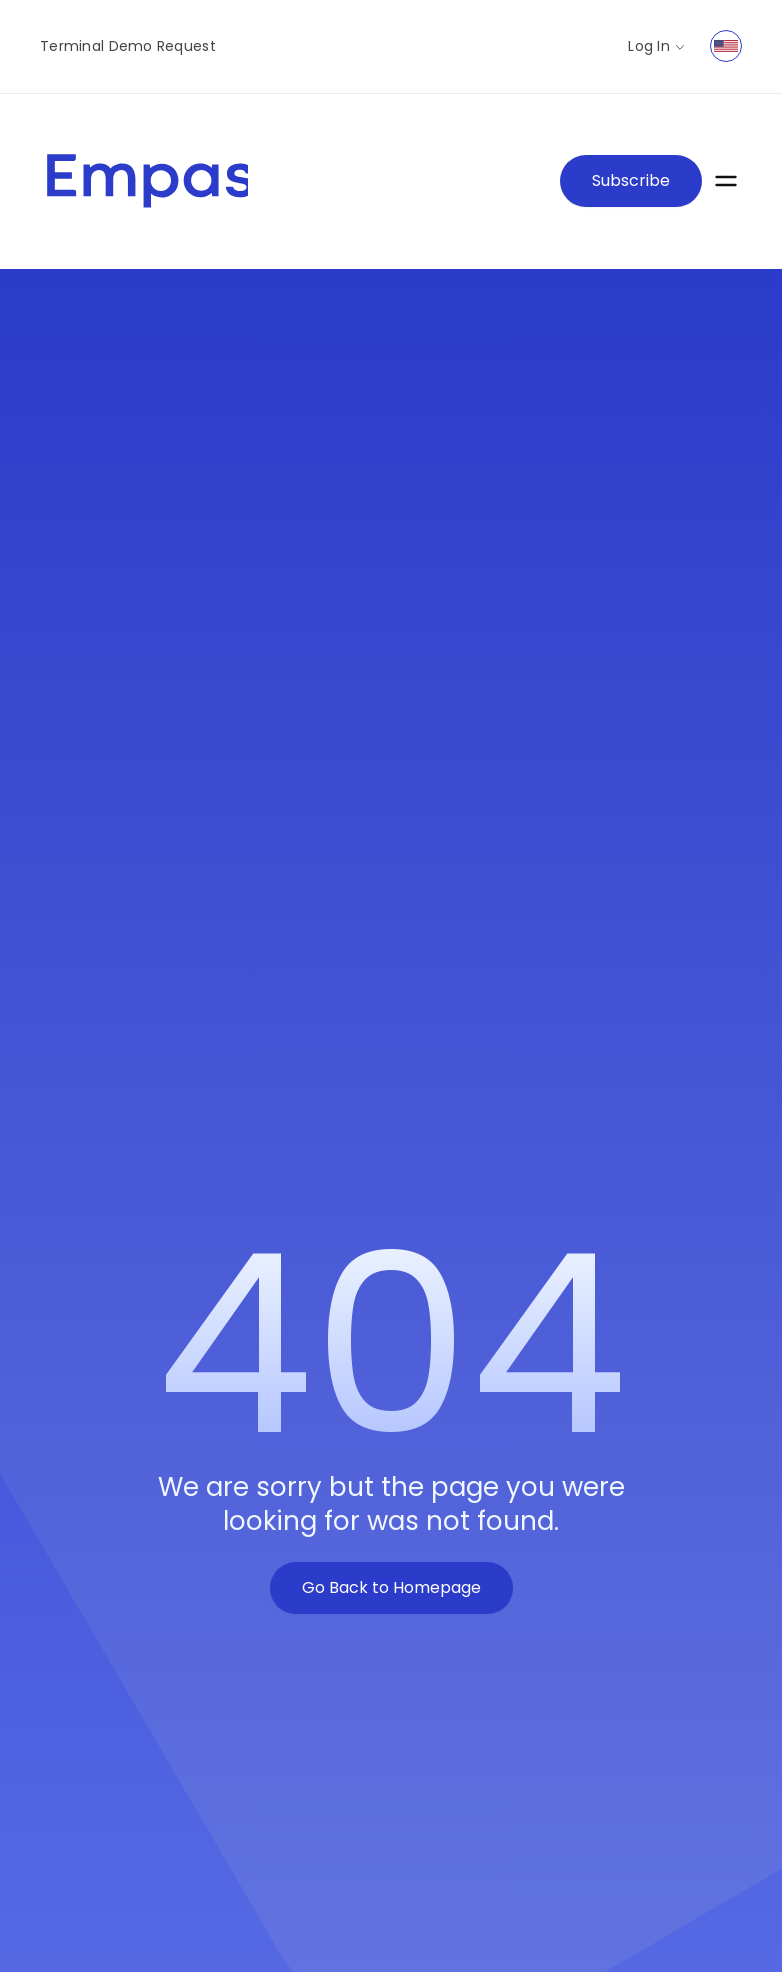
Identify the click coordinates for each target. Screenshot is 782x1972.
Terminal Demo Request (128, 46)
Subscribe (631, 180)
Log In (657, 46)
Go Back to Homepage (391, 1587)
